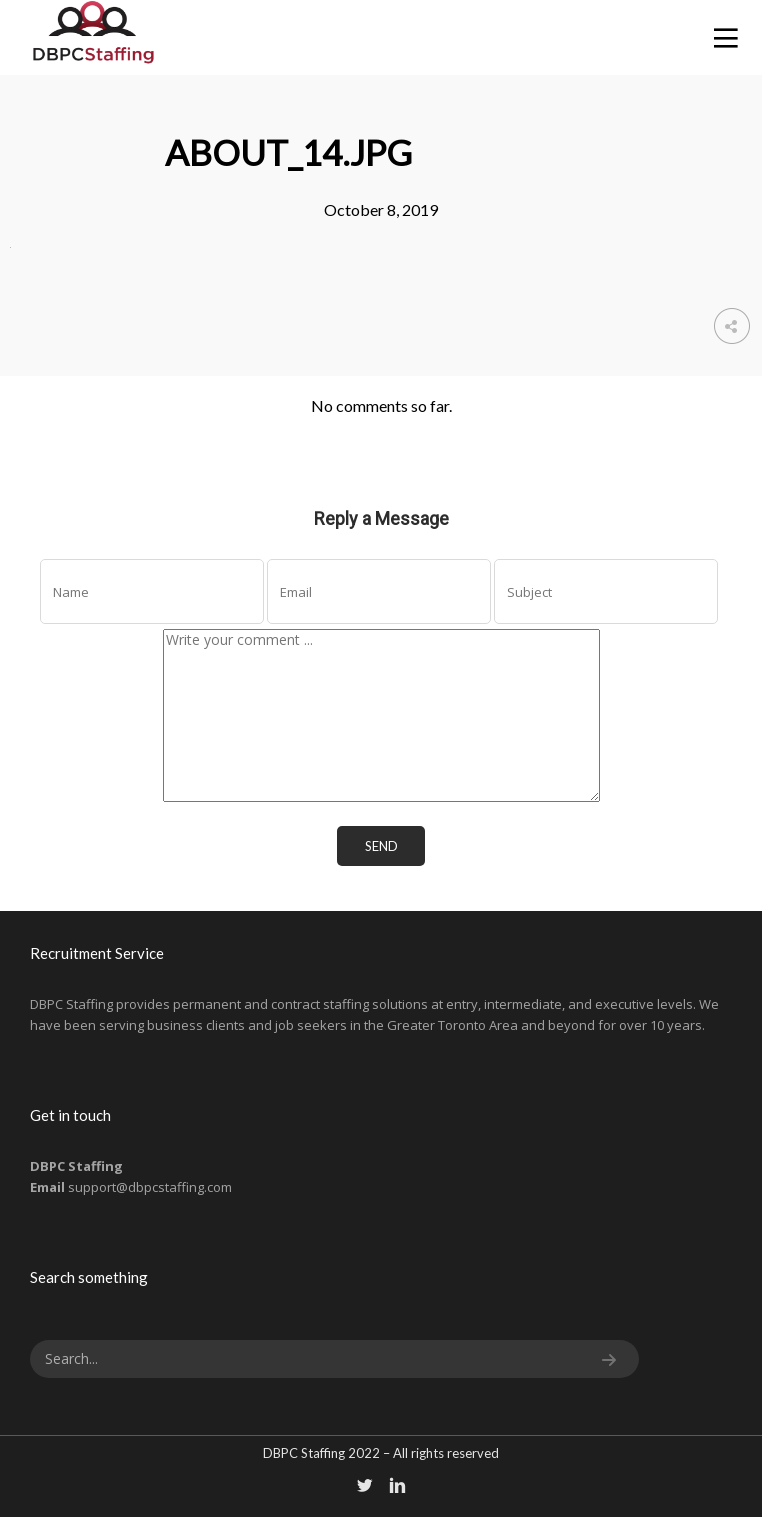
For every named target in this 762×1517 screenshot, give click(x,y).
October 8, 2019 (381, 209)
